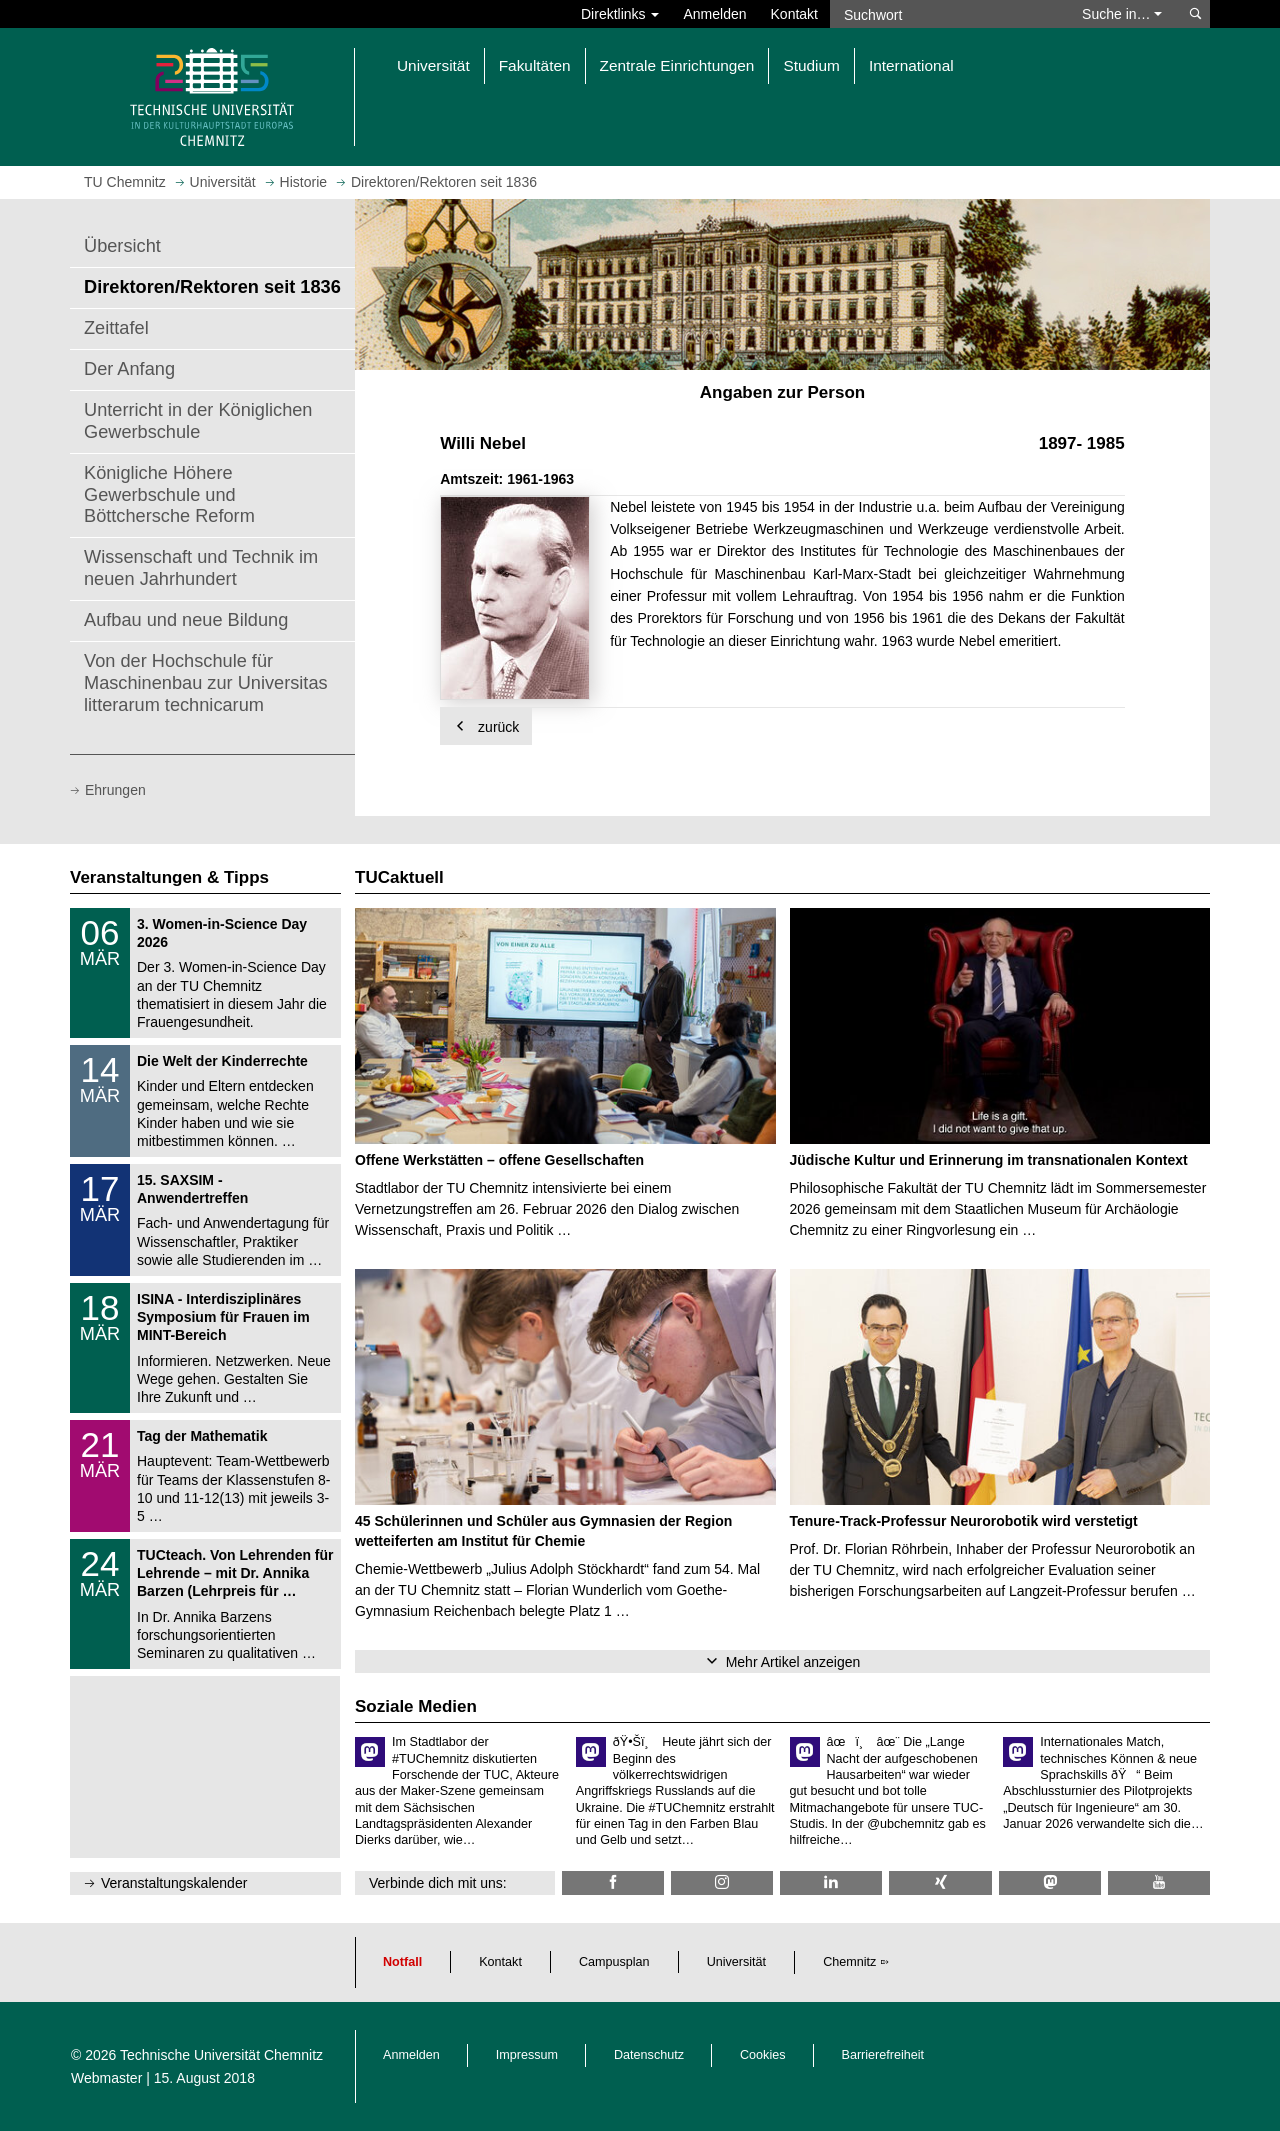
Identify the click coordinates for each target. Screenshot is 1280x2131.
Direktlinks (620, 14)
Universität (737, 1962)
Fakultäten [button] (535, 65)
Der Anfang (129, 369)
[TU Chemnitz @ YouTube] (1159, 1882)
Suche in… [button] (1122, 14)
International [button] (911, 65)
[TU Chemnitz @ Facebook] (613, 1882)
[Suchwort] (946, 14)
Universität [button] (433, 65)
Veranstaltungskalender (174, 1883)
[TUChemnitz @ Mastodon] (1050, 1882)
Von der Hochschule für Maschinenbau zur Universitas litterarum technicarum (206, 683)
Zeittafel (116, 328)
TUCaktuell (399, 877)
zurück (486, 727)
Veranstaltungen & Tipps (169, 877)
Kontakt (794, 14)
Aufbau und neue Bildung (186, 620)
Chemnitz (849, 1962)
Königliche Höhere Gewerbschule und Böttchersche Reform (169, 495)
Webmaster (106, 2078)
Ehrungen (115, 790)
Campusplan (614, 1962)
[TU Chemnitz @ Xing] (940, 1882)
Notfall (402, 1962)
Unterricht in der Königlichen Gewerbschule (198, 421)
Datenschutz (649, 2055)
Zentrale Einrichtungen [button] (677, 65)
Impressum (527, 2055)
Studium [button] (811, 65)
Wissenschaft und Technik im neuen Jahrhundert (201, 568)
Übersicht (122, 246)
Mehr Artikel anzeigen (793, 1662)
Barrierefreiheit (883, 2055)
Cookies (763, 2055)
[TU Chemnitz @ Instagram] (722, 1882)
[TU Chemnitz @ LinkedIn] (831, 1882)
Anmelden (714, 14)
